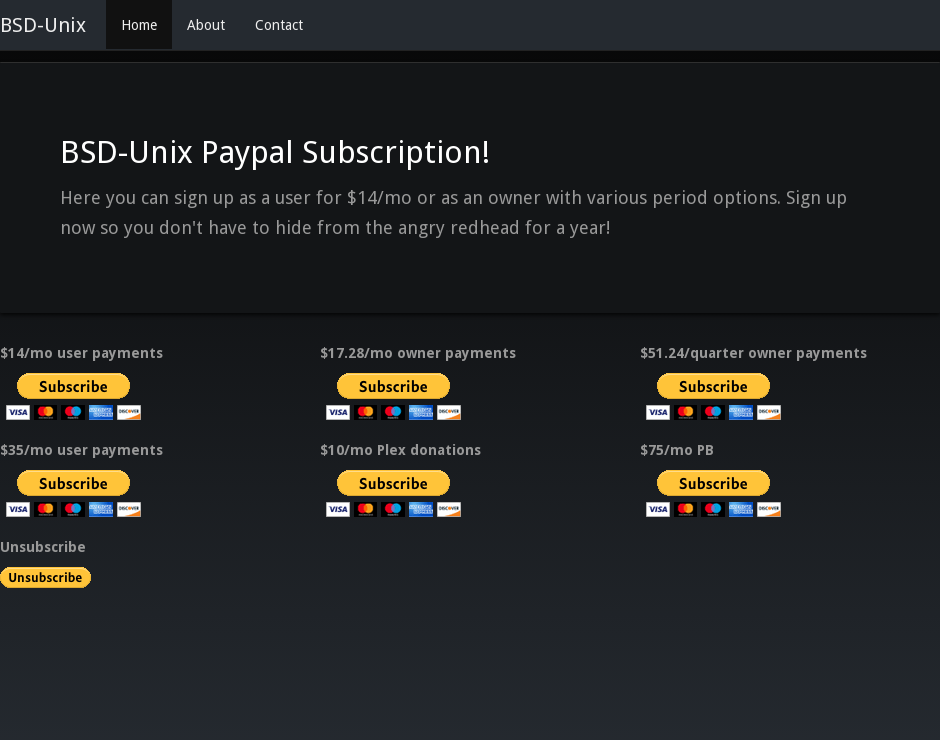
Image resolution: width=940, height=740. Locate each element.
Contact (279, 25)
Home (139, 25)
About (206, 25)
